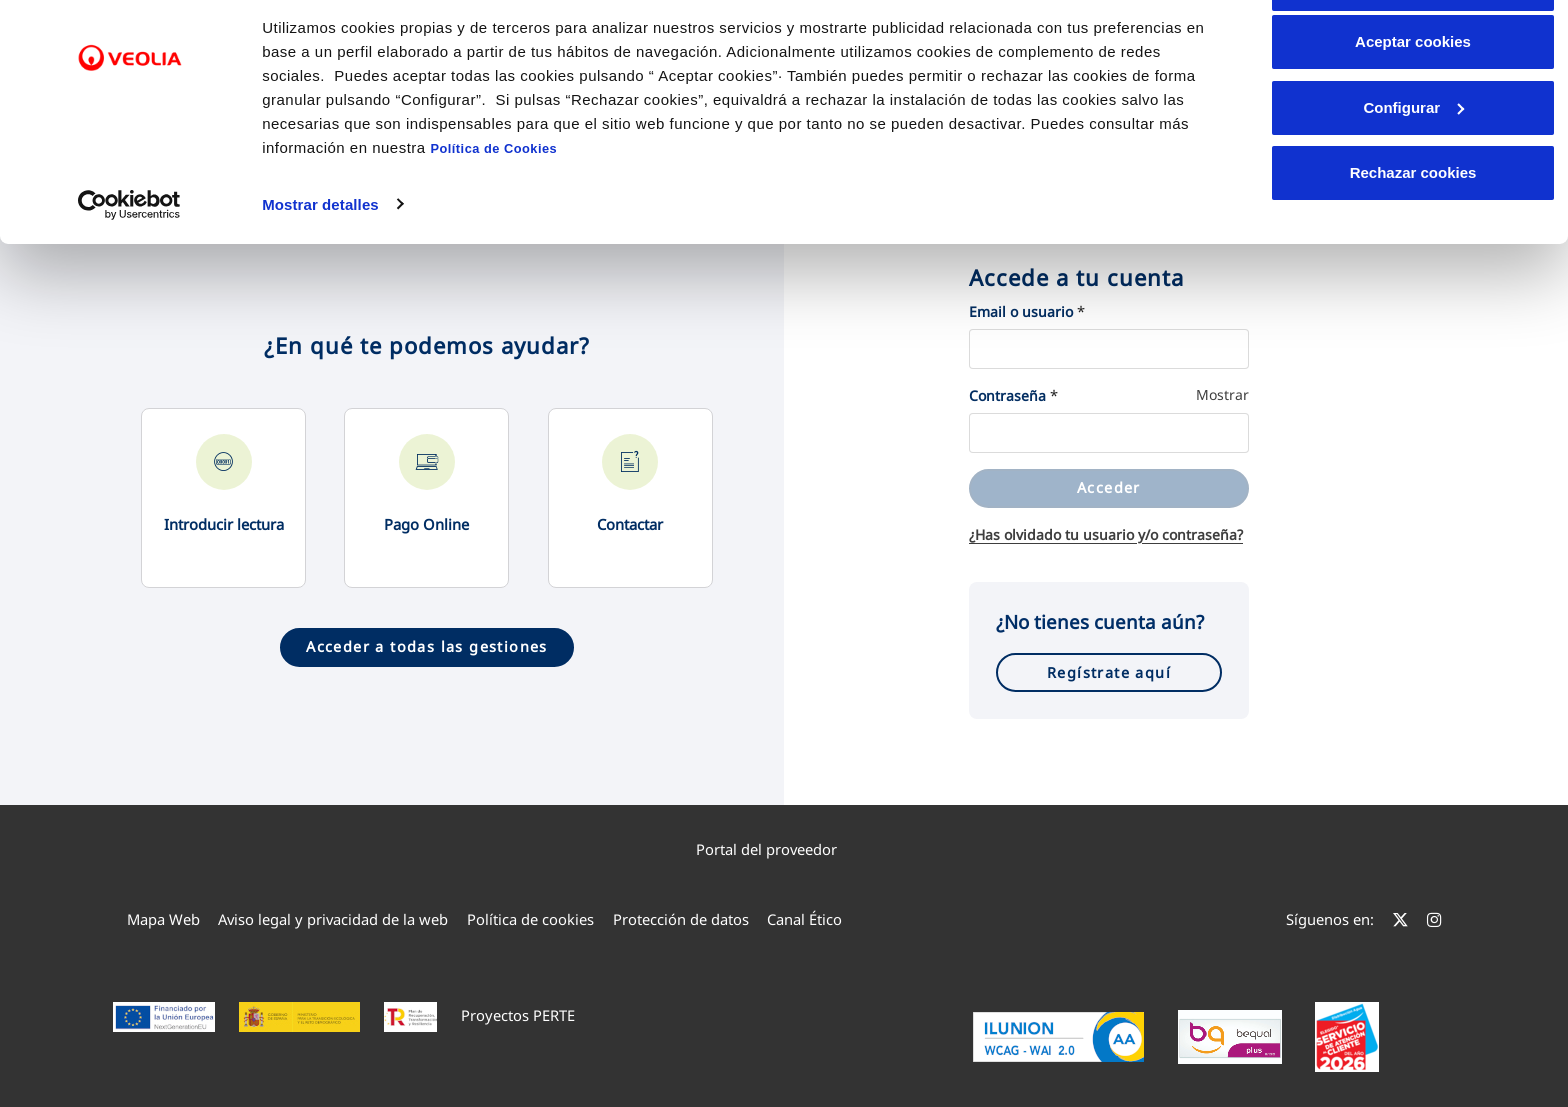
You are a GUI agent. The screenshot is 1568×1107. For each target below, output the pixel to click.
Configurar (1413, 176)
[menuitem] (784, 849)
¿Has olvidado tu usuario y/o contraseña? (1106, 534)
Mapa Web (163, 919)
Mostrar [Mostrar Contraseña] (1222, 394)
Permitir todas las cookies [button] (1413, 52)
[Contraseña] (1109, 433)
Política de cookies (530, 919)
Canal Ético (804, 919)
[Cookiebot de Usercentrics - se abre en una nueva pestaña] (129, 273)
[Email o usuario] (1109, 349)
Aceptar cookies (1413, 110)
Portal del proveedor (776, 849)
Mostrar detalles (320, 272)
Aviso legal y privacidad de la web (333, 919)
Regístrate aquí (1109, 672)
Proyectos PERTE (518, 1015)
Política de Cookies (493, 217)
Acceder (1109, 487)
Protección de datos (681, 919)
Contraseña (1007, 395)
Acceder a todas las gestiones (427, 646)
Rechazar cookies (1413, 241)
